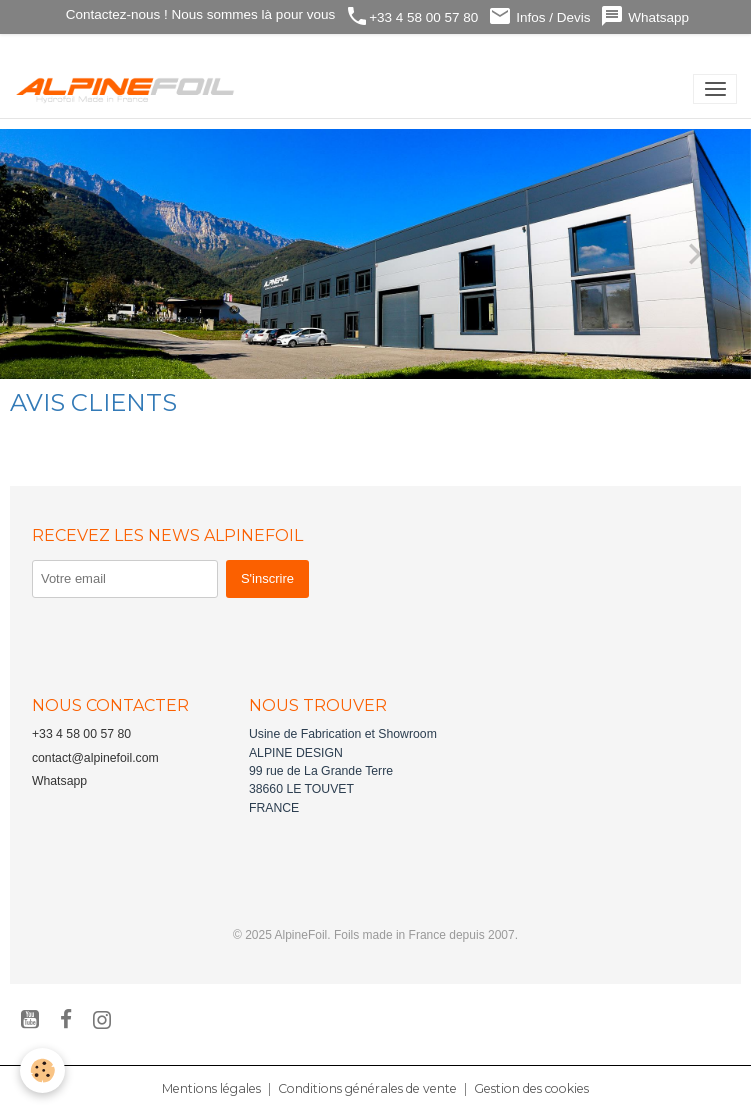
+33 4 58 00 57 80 (411, 16)
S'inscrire (267, 578)
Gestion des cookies (531, 1088)
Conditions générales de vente (367, 1088)
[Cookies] (42, 1070)
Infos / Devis (539, 16)
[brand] (129, 89)
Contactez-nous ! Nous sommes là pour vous (198, 14)
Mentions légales (211, 1088)
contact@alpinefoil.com (95, 758)
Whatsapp (644, 16)
